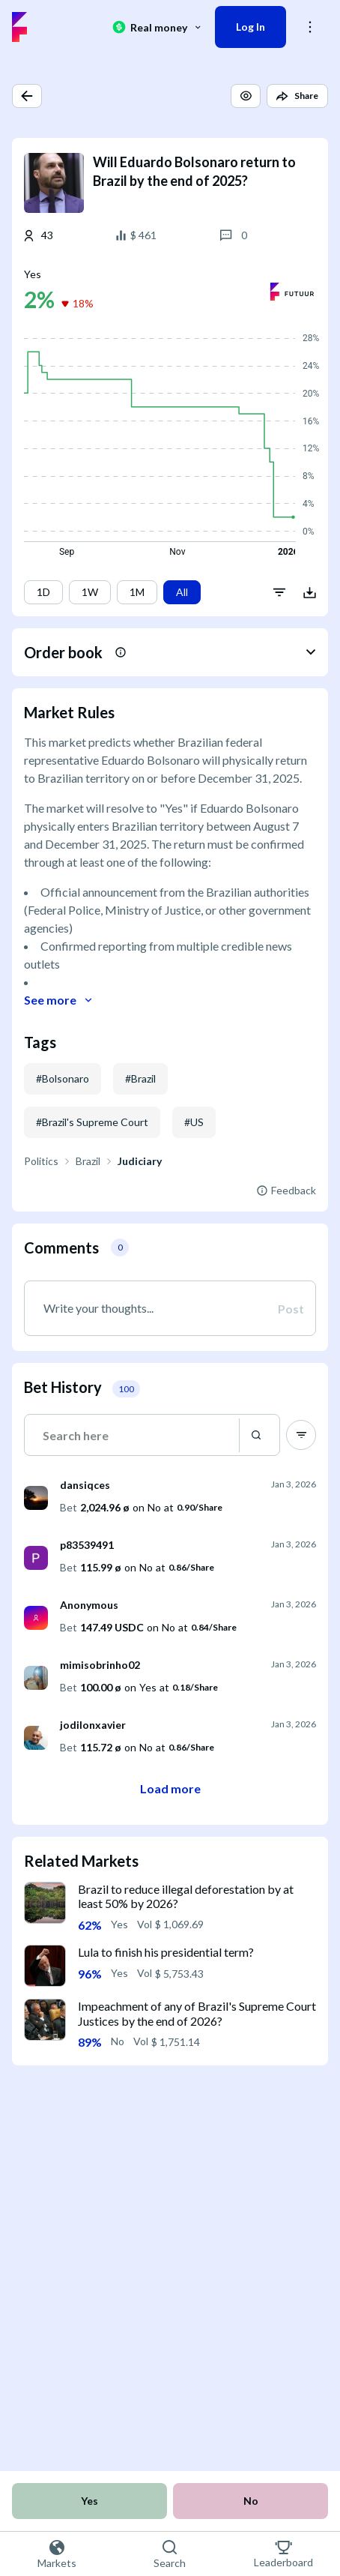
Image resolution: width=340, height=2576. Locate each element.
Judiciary (140, 1161)
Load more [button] (170, 1788)
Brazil (88, 1161)
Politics (41, 1161)
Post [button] (291, 1308)
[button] (27, 96)
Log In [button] (250, 26)
